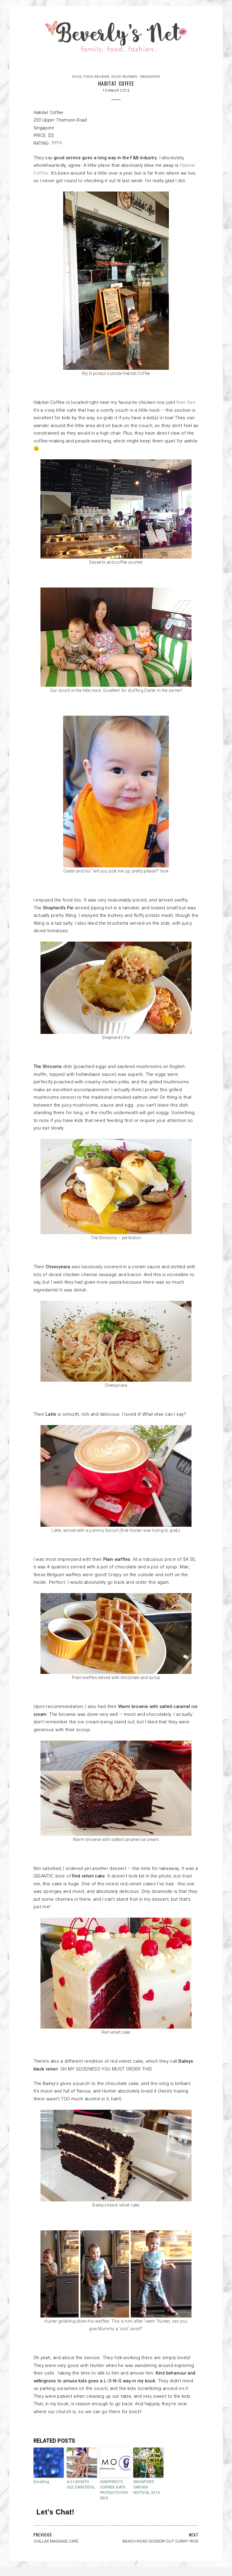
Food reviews (96, 77)
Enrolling (41, 2482)
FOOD (77, 77)
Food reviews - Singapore (135, 77)
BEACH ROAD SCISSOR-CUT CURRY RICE (160, 2541)
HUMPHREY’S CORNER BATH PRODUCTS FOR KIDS (114, 2490)
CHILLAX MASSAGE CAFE (56, 2541)
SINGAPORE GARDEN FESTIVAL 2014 (146, 2487)
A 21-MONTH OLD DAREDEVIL (81, 2484)
